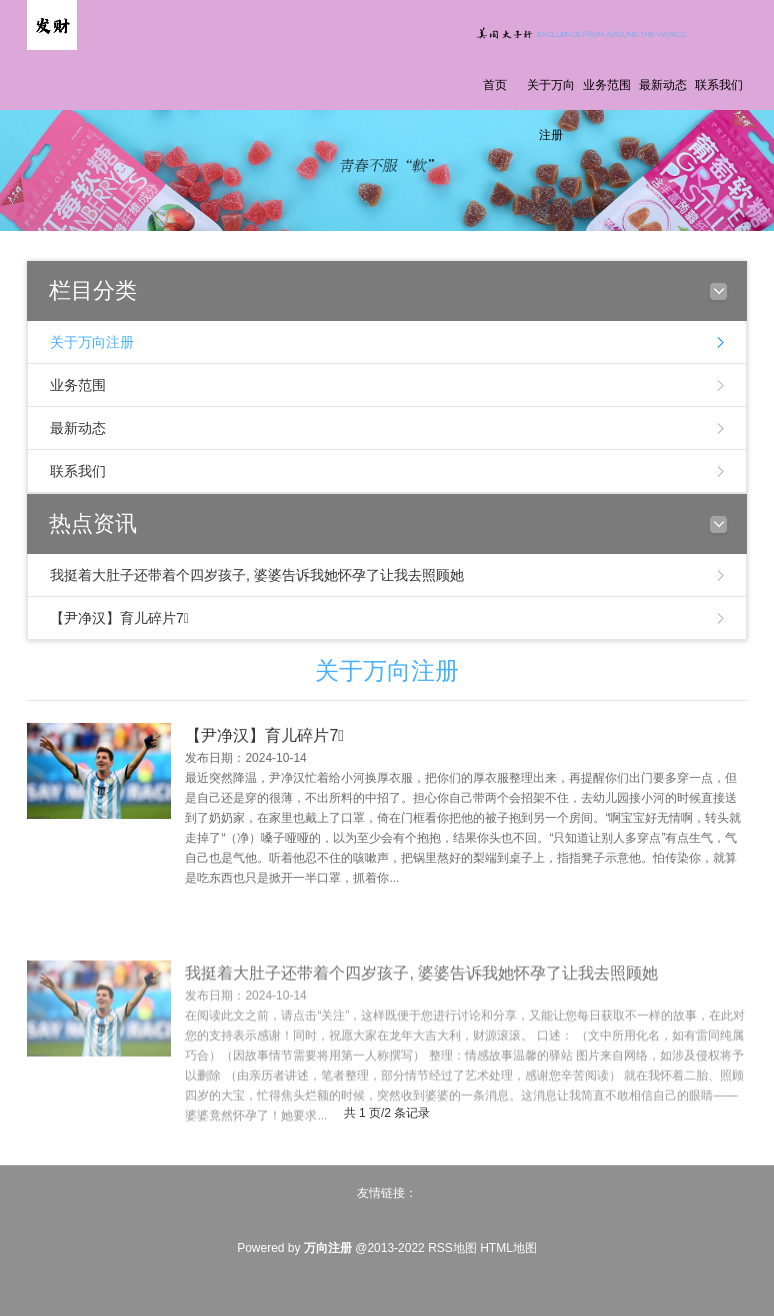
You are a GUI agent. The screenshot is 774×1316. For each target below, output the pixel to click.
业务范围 (607, 85)
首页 (495, 85)
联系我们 (719, 85)
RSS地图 (452, 1248)
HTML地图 (508, 1248)
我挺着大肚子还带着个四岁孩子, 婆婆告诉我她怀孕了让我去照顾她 (257, 575)
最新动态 (663, 85)
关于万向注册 (551, 110)
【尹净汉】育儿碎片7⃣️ (119, 618)
